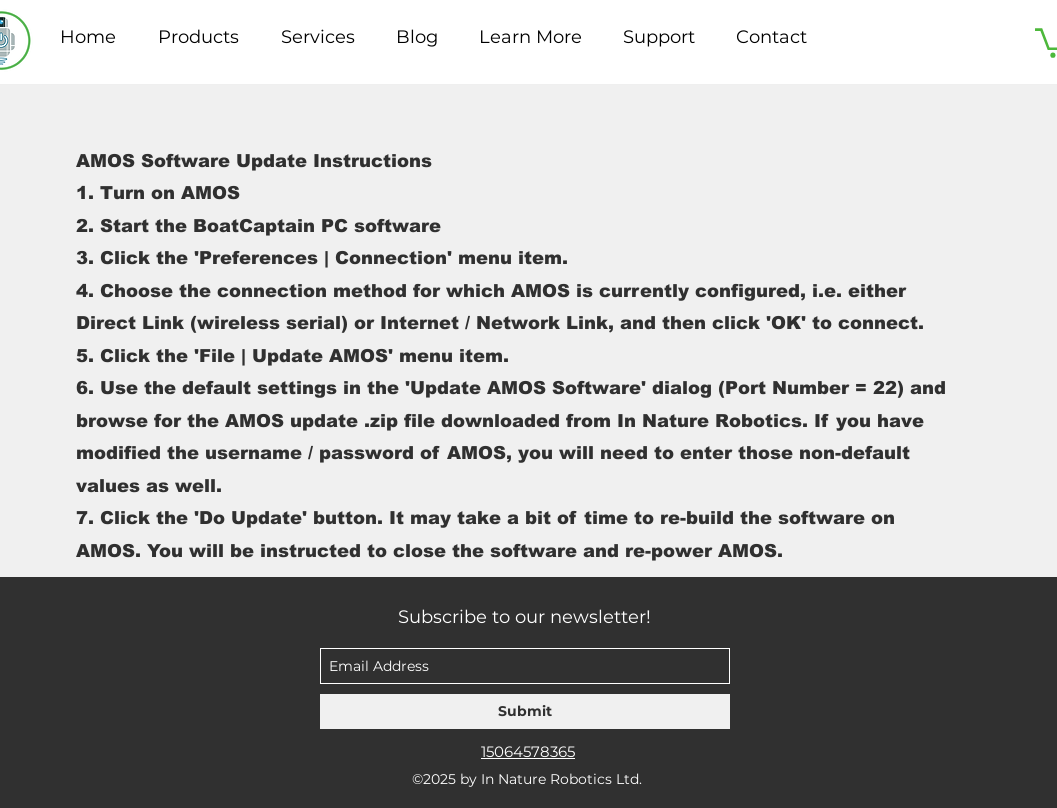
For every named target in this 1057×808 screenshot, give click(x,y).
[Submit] (525, 711)
